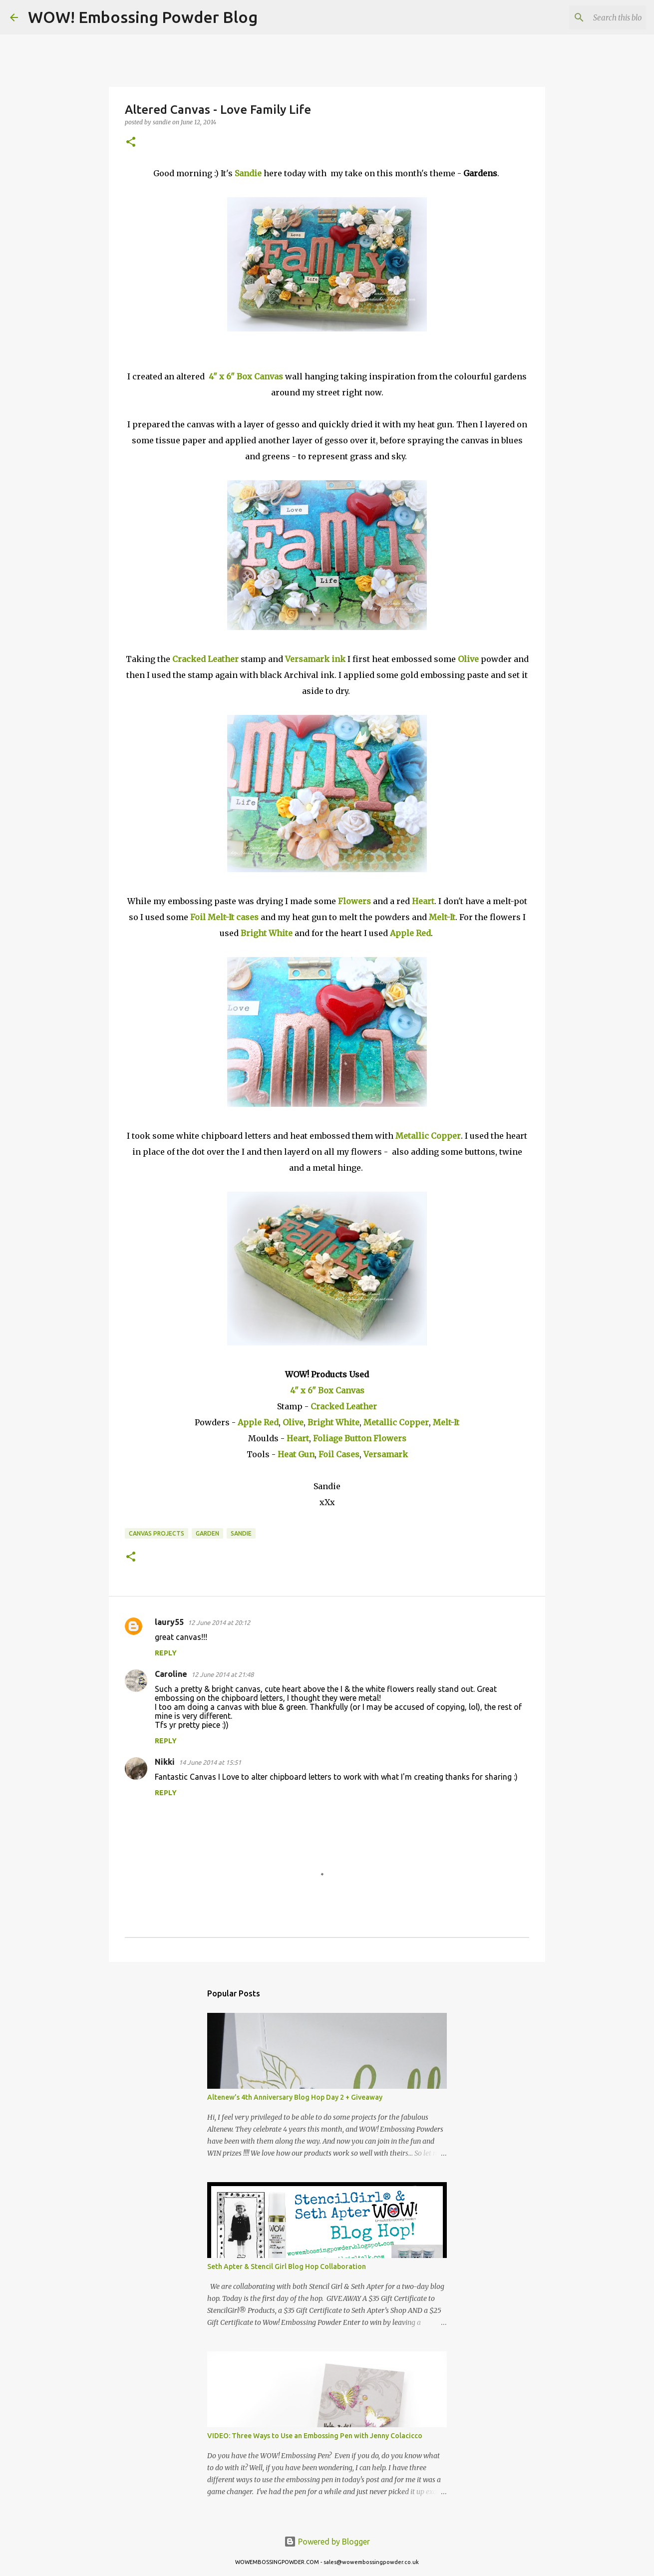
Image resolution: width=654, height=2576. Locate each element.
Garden (207, 1533)
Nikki (165, 1761)
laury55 (169, 1621)
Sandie (248, 173)
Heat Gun (296, 1454)
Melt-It (442, 917)
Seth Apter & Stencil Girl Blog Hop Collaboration (286, 2266)
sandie (241, 1533)
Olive (468, 659)
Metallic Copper (428, 1136)
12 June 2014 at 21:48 (222, 1674)
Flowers (354, 901)
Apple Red (410, 933)
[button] (131, 142)
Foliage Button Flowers (359, 1438)
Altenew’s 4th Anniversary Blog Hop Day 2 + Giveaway (294, 2097)
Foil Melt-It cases (224, 917)
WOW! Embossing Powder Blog (143, 17)
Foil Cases (339, 1454)
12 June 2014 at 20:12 (219, 1622)
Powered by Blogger (327, 2541)
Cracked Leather (205, 659)
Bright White (267, 933)
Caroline (171, 1673)
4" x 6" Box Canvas (246, 376)
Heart (423, 901)
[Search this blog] (593, 17)
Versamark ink (315, 659)
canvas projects (156, 1533)
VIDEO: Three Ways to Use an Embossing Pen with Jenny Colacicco (314, 2436)
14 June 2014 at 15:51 (210, 1762)
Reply (166, 1653)
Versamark (385, 1454)
